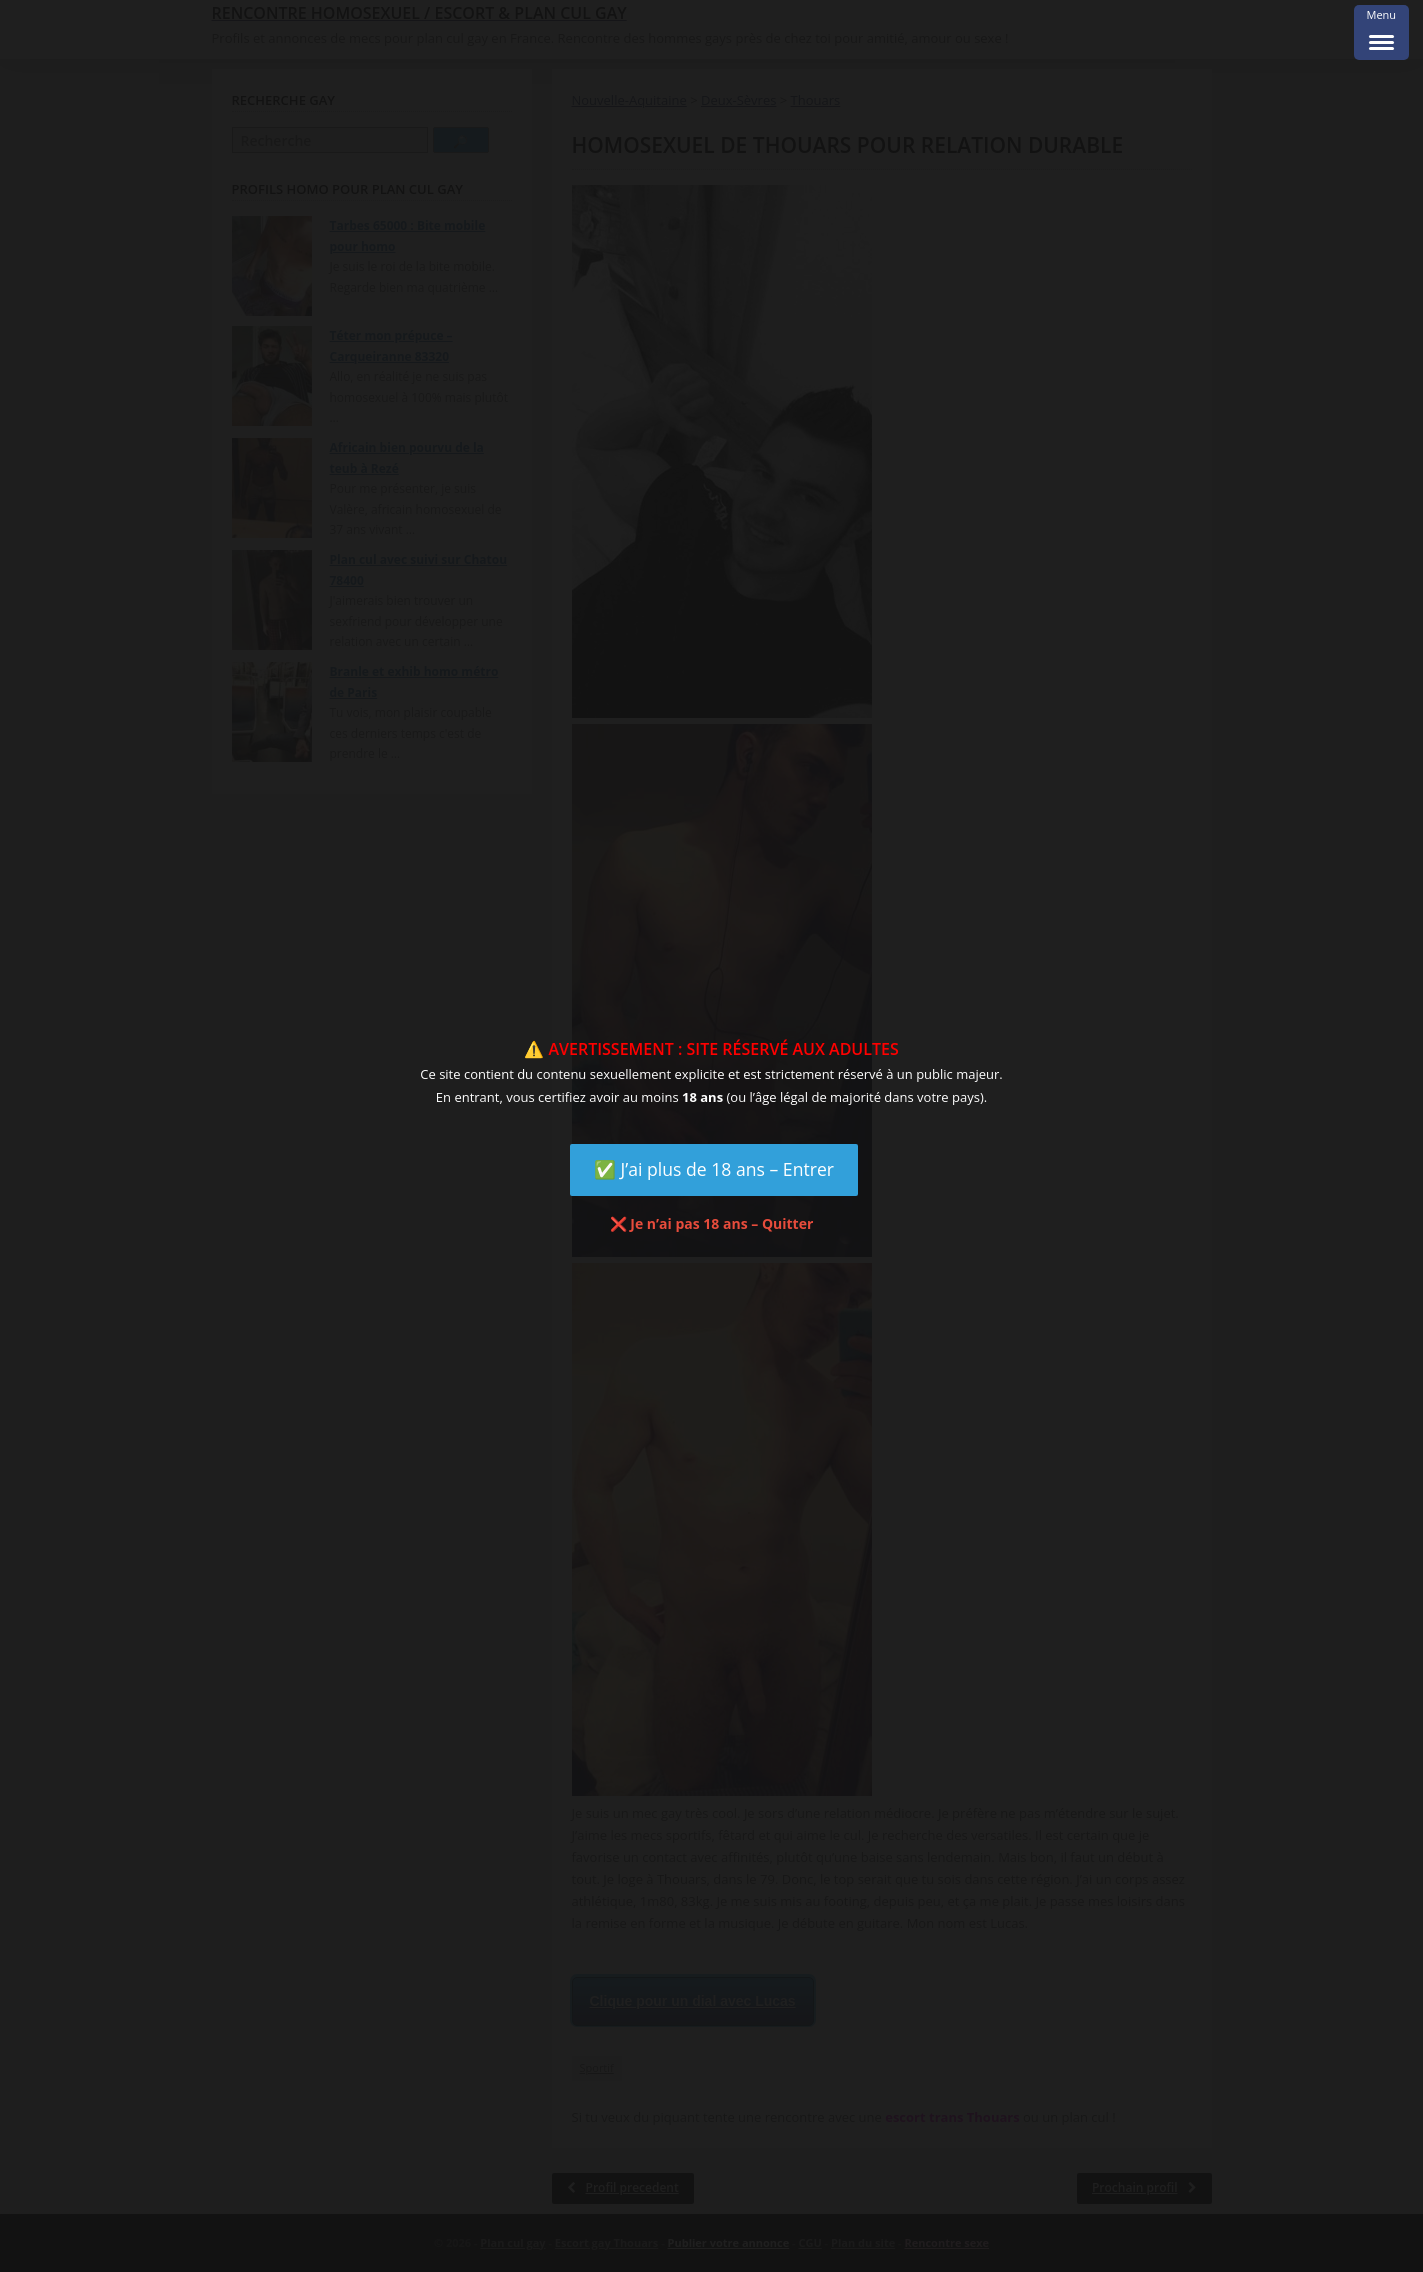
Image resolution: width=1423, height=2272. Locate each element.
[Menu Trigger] (1381, 32)
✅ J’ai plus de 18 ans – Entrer (714, 1169)
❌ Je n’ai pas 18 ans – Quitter (712, 1223)
